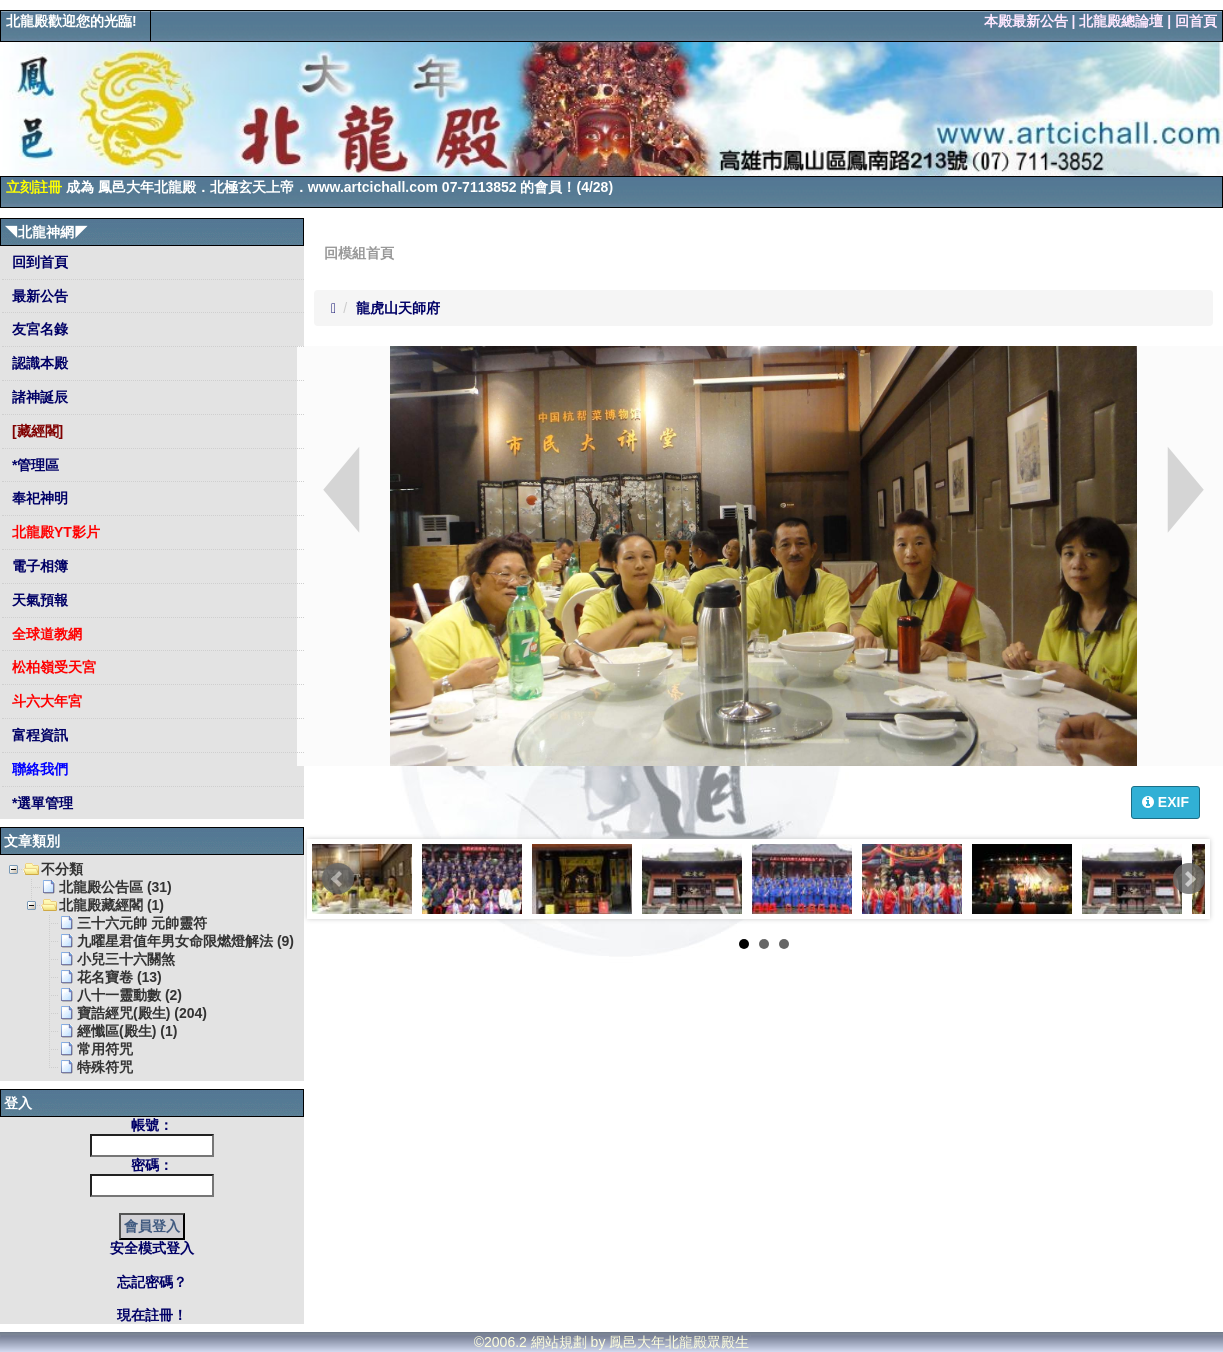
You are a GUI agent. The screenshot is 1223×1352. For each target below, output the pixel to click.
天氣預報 (38, 600)
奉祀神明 (38, 498)
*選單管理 (40, 803)
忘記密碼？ (152, 1282)
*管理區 (33, 465)
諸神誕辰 (38, 397)
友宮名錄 (38, 329)
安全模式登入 (152, 1248)
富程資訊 (38, 735)
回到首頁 (38, 262)
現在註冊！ (152, 1315)
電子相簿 (38, 566)
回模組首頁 (359, 253)
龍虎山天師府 (398, 308)
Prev (338, 879)
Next (1189, 879)
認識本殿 (38, 363)
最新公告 (38, 296)
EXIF (1165, 802)
